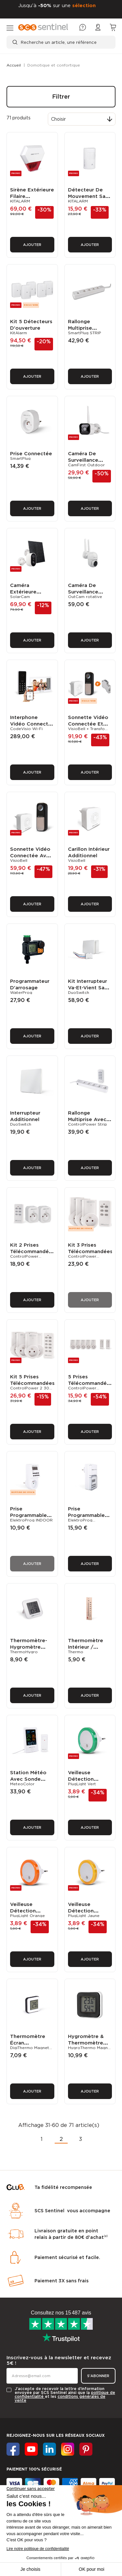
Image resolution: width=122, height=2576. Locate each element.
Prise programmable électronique (28, 1445)
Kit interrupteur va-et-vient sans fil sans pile (89, 948)
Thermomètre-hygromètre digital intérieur (29, 1569)
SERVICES (16, 2442)
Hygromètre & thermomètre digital (86, 1941)
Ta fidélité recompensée (63, 2078)
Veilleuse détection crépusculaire (85, 1693)
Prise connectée (31, 446)
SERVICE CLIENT (24, 2481)
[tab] (60, 2423)
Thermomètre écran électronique (27, 1941)
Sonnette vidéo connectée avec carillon (31, 824)
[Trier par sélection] (81, 119)
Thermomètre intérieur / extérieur (85, 1569)
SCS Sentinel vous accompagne (72, 2101)
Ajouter (32, 244)
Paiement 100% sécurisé (34, 2360)
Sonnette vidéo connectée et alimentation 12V (89, 700)
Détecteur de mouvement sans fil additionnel (89, 196)
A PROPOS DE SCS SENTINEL (34, 2462)
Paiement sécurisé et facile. (67, 2148)
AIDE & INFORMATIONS (28, 2422)
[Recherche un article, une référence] (61, 42)
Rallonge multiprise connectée (82, 328)
